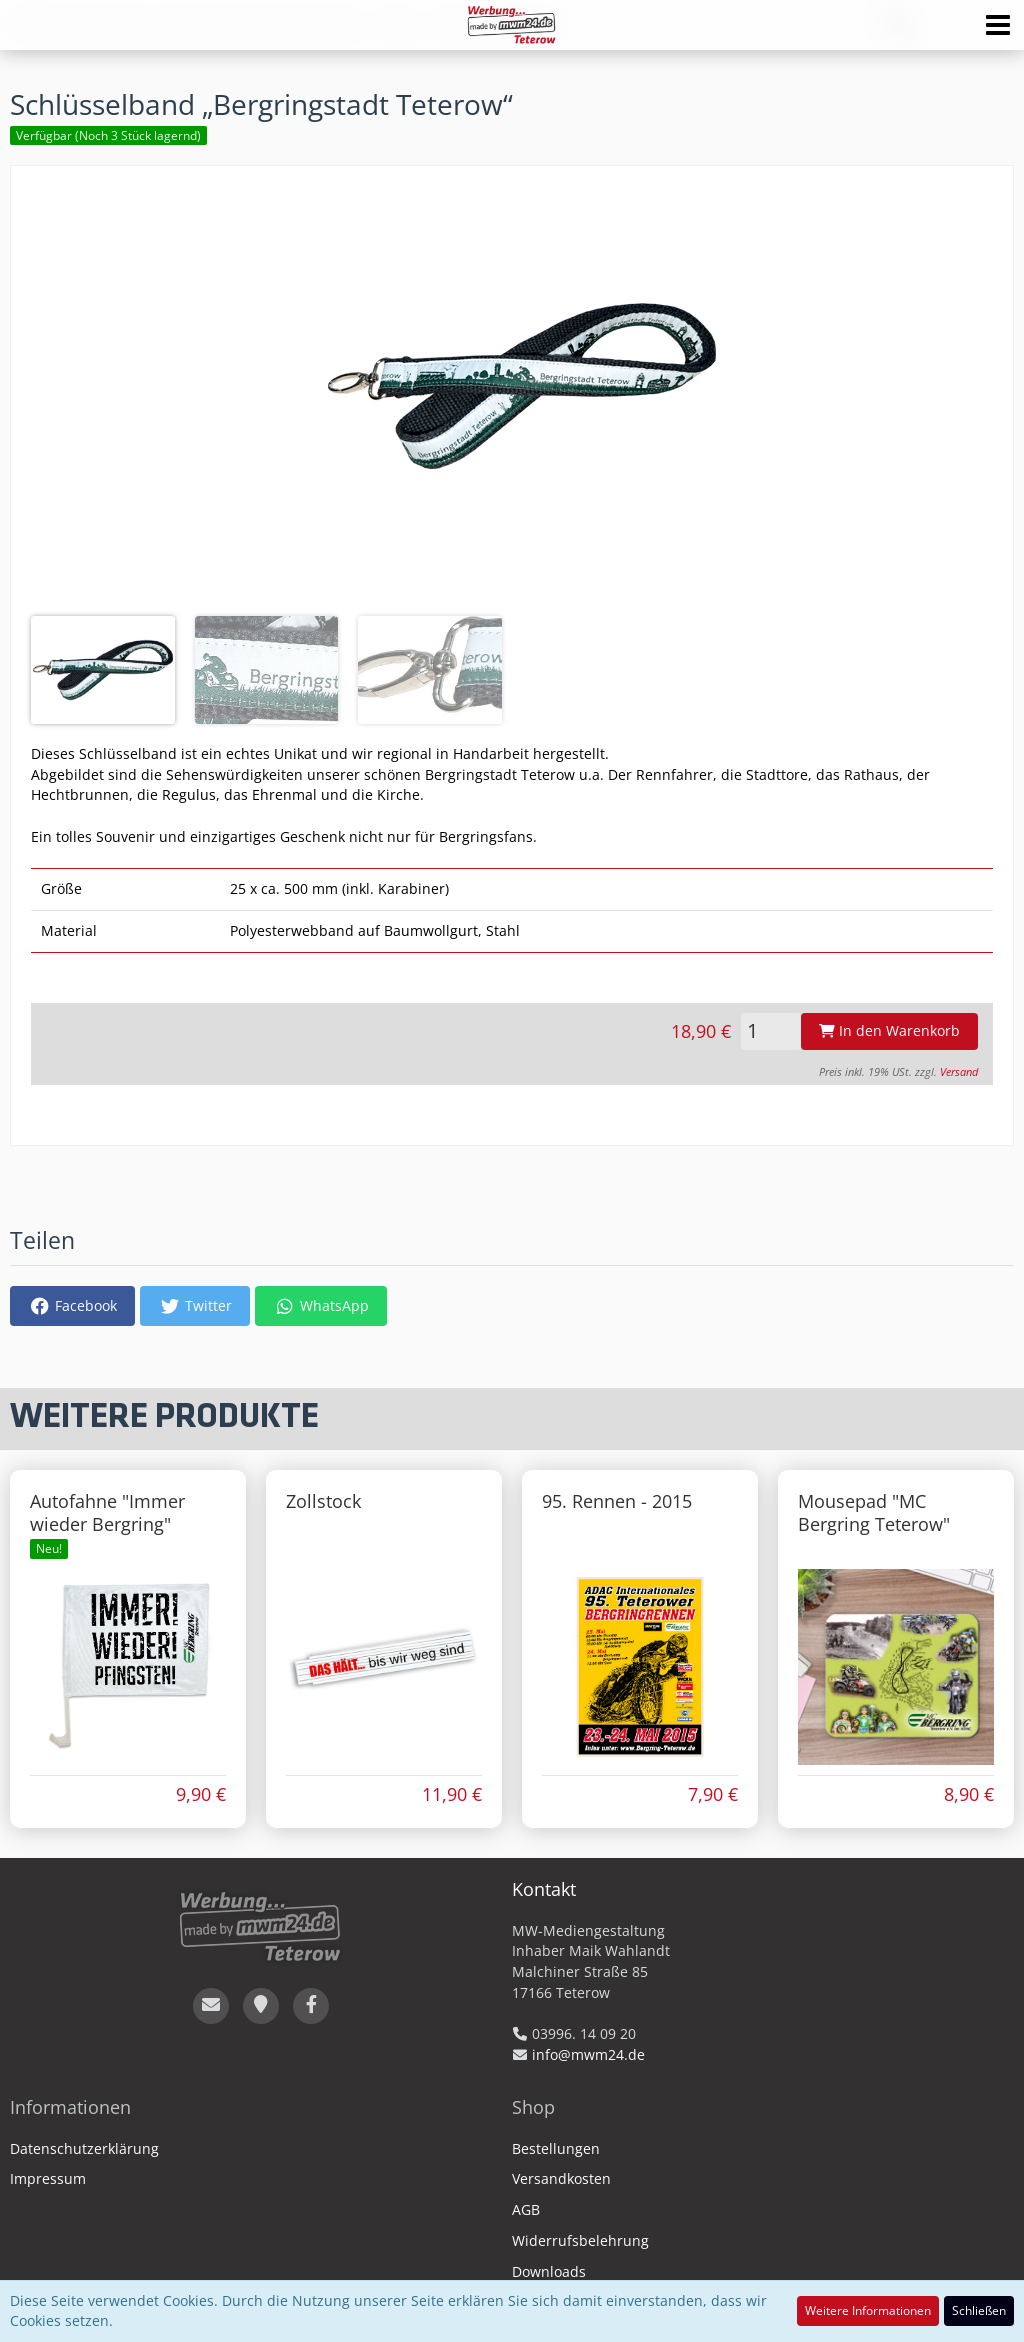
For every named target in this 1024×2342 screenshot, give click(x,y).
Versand (959, 1072)
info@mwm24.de (588, 2054)
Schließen (979, 2310)
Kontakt (544, 1889)
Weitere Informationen (868, 2310)
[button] (998, 25)
